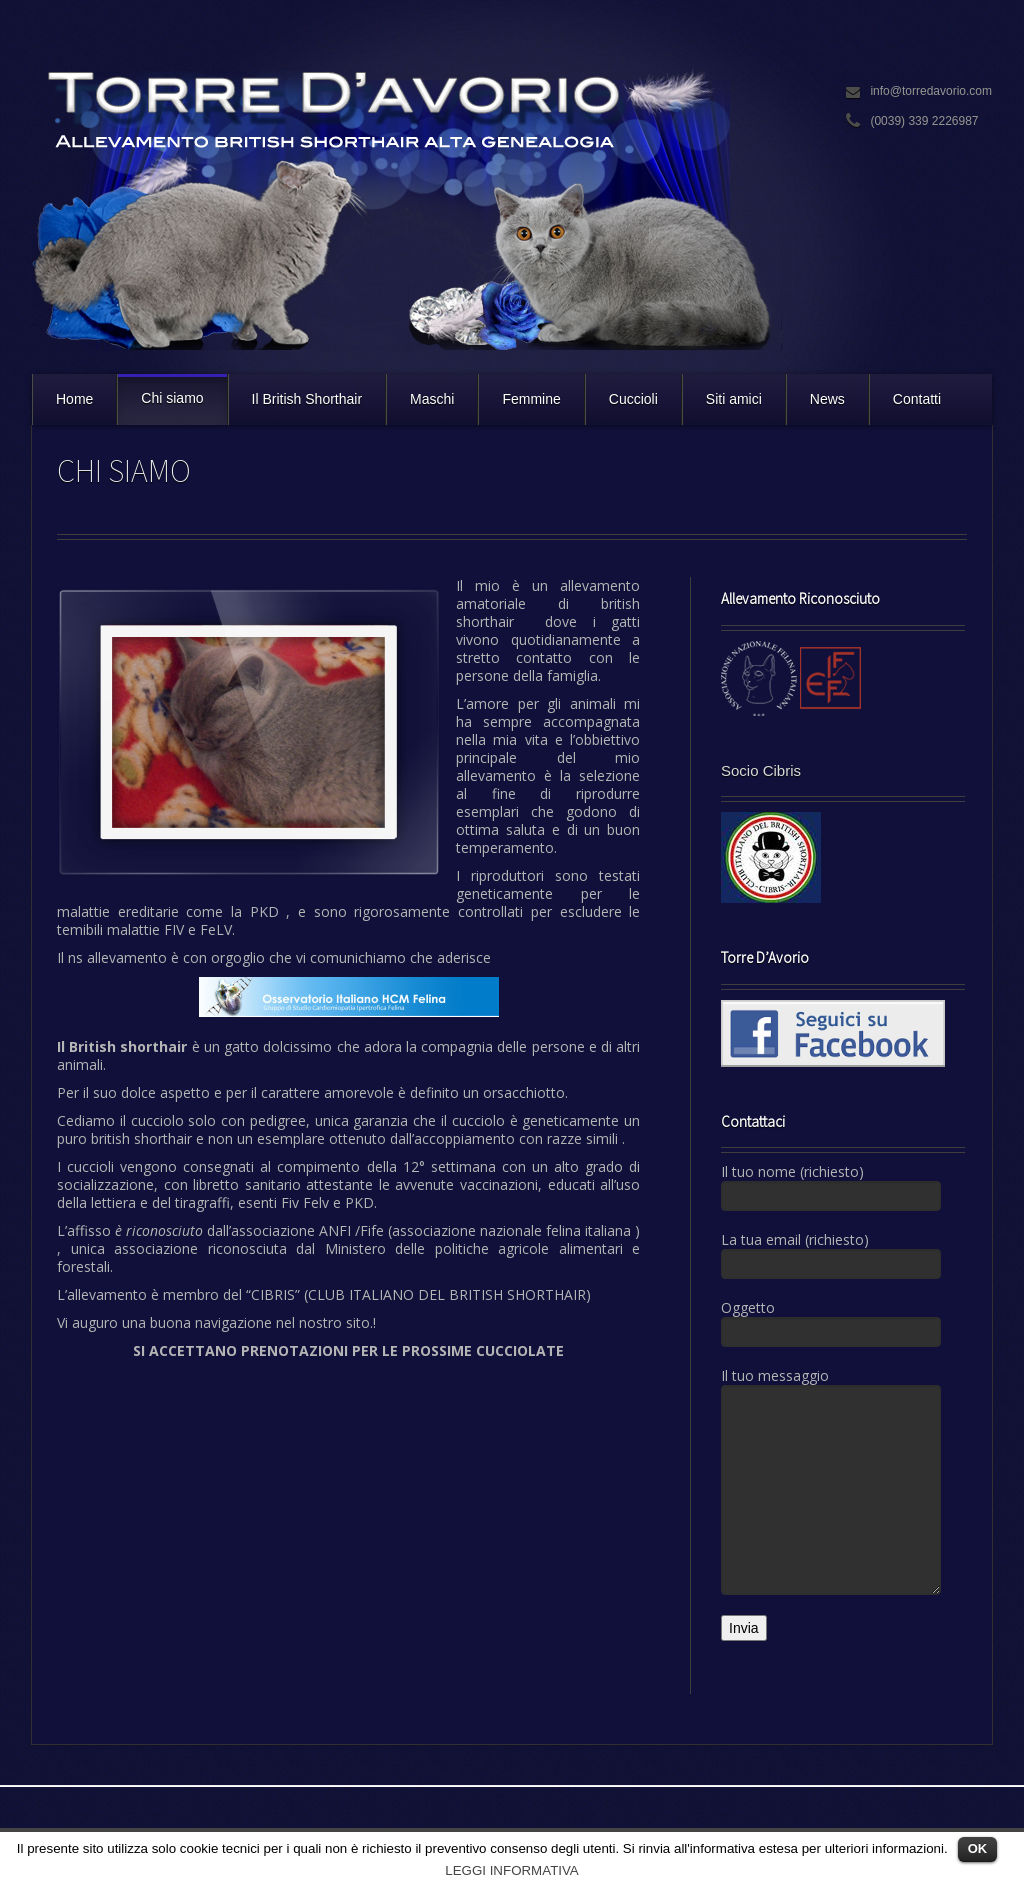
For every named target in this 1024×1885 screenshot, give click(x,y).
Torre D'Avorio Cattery (407, 205)
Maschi (432, 399)
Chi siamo (172, 398)
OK (978, 1848)
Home (74, 399)
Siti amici (734, 399)
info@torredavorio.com (931, 91)
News (827, 399)
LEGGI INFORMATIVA (512, 1870)
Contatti (917, 399)
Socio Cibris (761, 770)
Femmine (531, 399)
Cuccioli (633, 399)
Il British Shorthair (307, 399)
